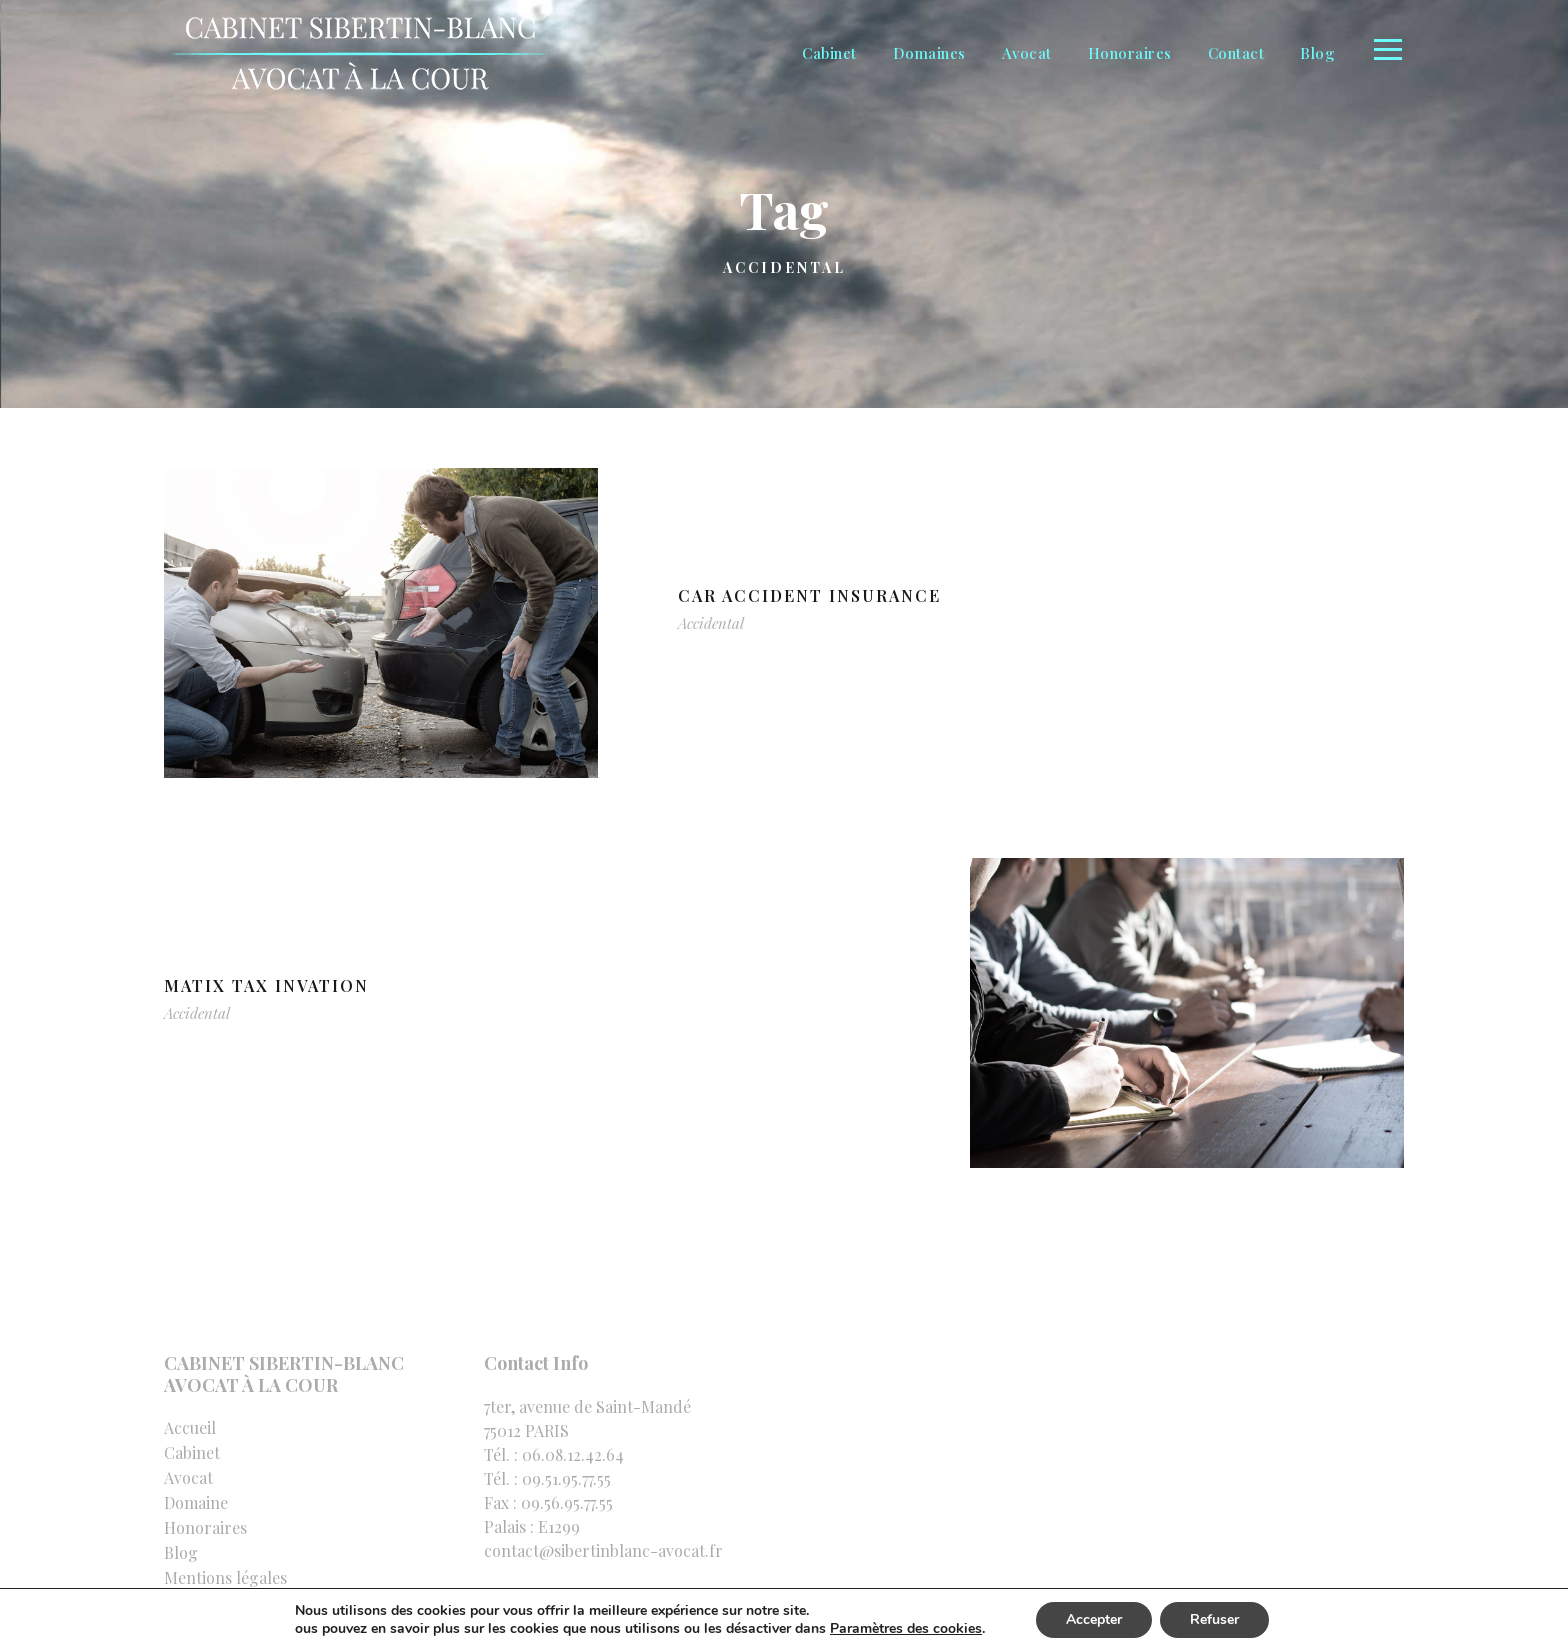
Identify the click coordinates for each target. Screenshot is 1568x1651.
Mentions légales (225, 1577)
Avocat (1027, 53)
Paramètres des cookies (906, 1629)
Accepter (1094, 1619)
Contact (1236, 53)
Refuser (1214, 1619)
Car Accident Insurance (809, 595)
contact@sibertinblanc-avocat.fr (603, 1550)
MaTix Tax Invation (266, 985)
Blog (1317, 53)
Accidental (711, 623)
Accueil (190, 1427)
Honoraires (1130, 53)
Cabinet (829, 53)
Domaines (929, 53)
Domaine (196, 1502)
